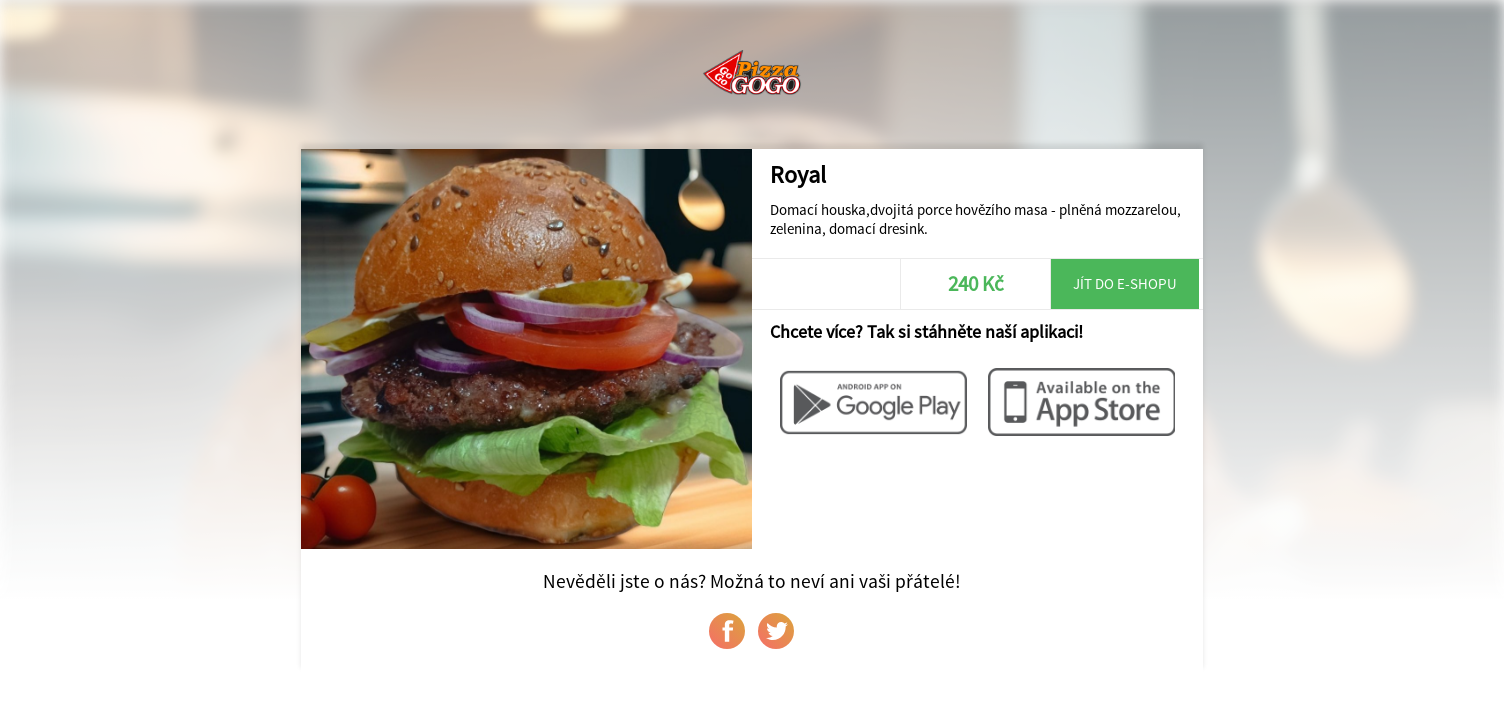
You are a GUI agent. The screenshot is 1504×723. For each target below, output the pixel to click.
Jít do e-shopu (1125, 283)
